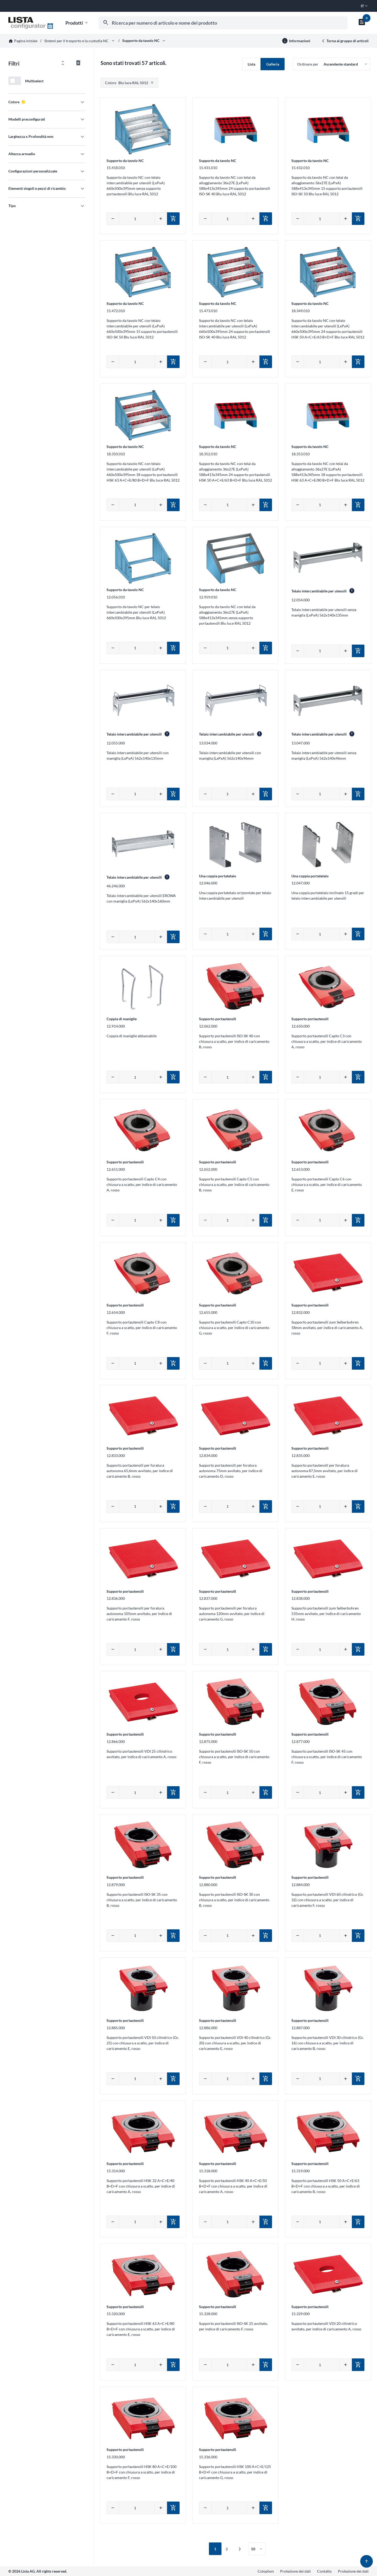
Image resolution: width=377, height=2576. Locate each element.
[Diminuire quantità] (113, 218)
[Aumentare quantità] (160, 218)
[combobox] (223, 22)
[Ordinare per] (331, 64)
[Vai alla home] (30, 23)
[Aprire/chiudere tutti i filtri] (63, 63)
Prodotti (77, 23)
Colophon (266, 2571)
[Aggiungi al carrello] (173, 218)
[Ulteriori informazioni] (296, 41)
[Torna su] (366, 2561)
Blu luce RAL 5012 (126, 82)
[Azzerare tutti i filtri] (78, 63)
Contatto (324, 2571)
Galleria (272, 64)
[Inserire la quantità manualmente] (137, 218)
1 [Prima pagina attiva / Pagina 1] (215, 2549)
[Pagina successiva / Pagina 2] (240, 2550)
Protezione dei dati (295, 2571)
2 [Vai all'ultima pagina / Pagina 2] (227, 2549)
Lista (251, 64)
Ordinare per (307, 64)
